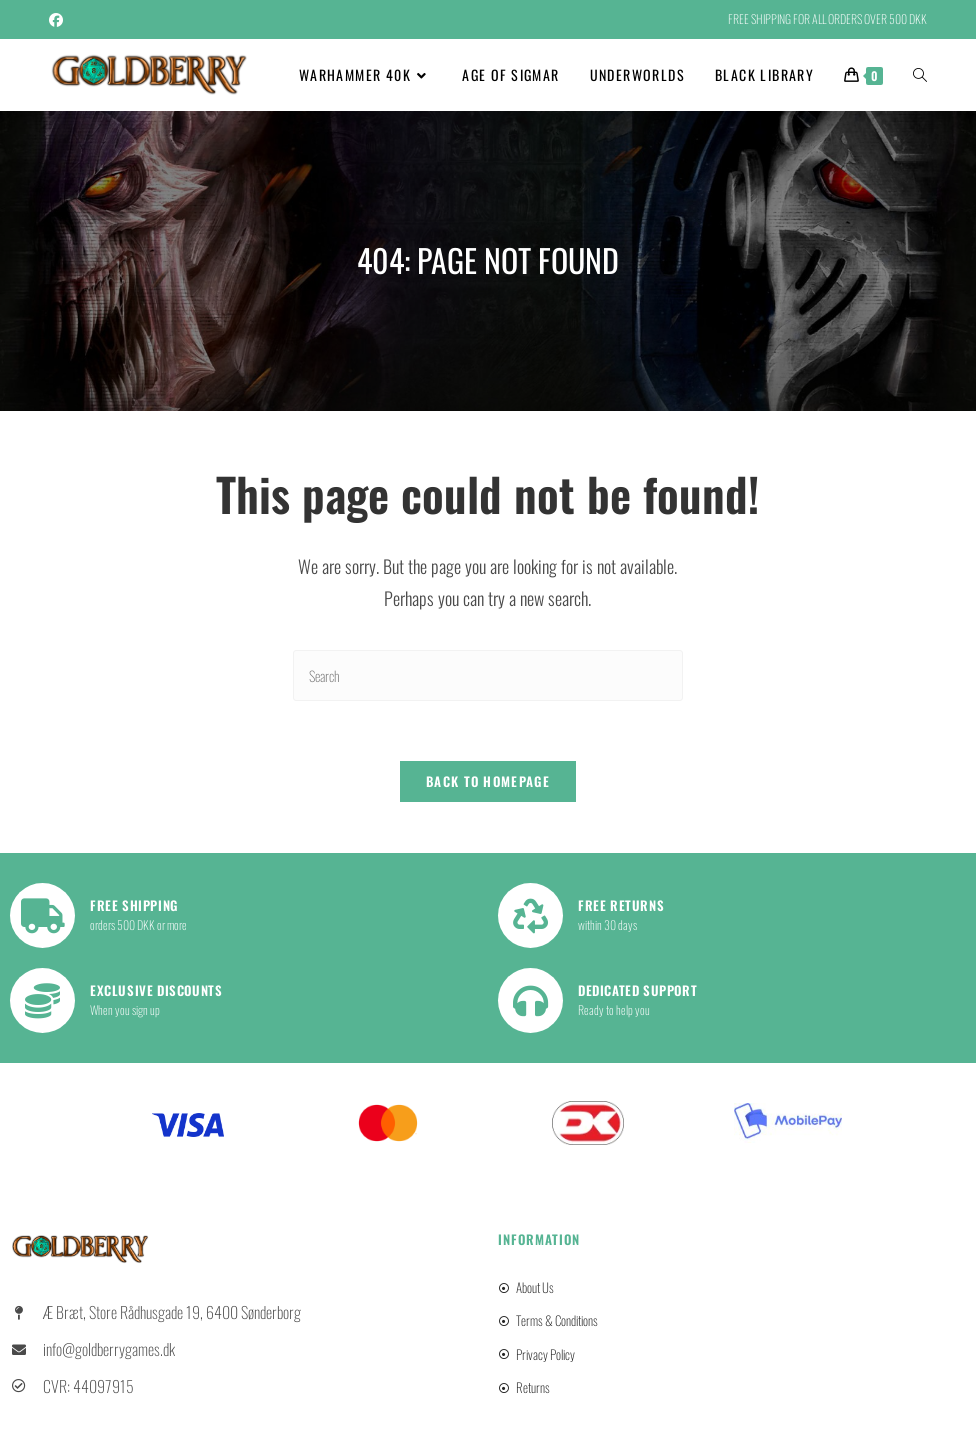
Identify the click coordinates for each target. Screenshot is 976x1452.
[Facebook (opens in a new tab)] (59, 19)
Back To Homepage (488, 782)
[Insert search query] (488, 675)
